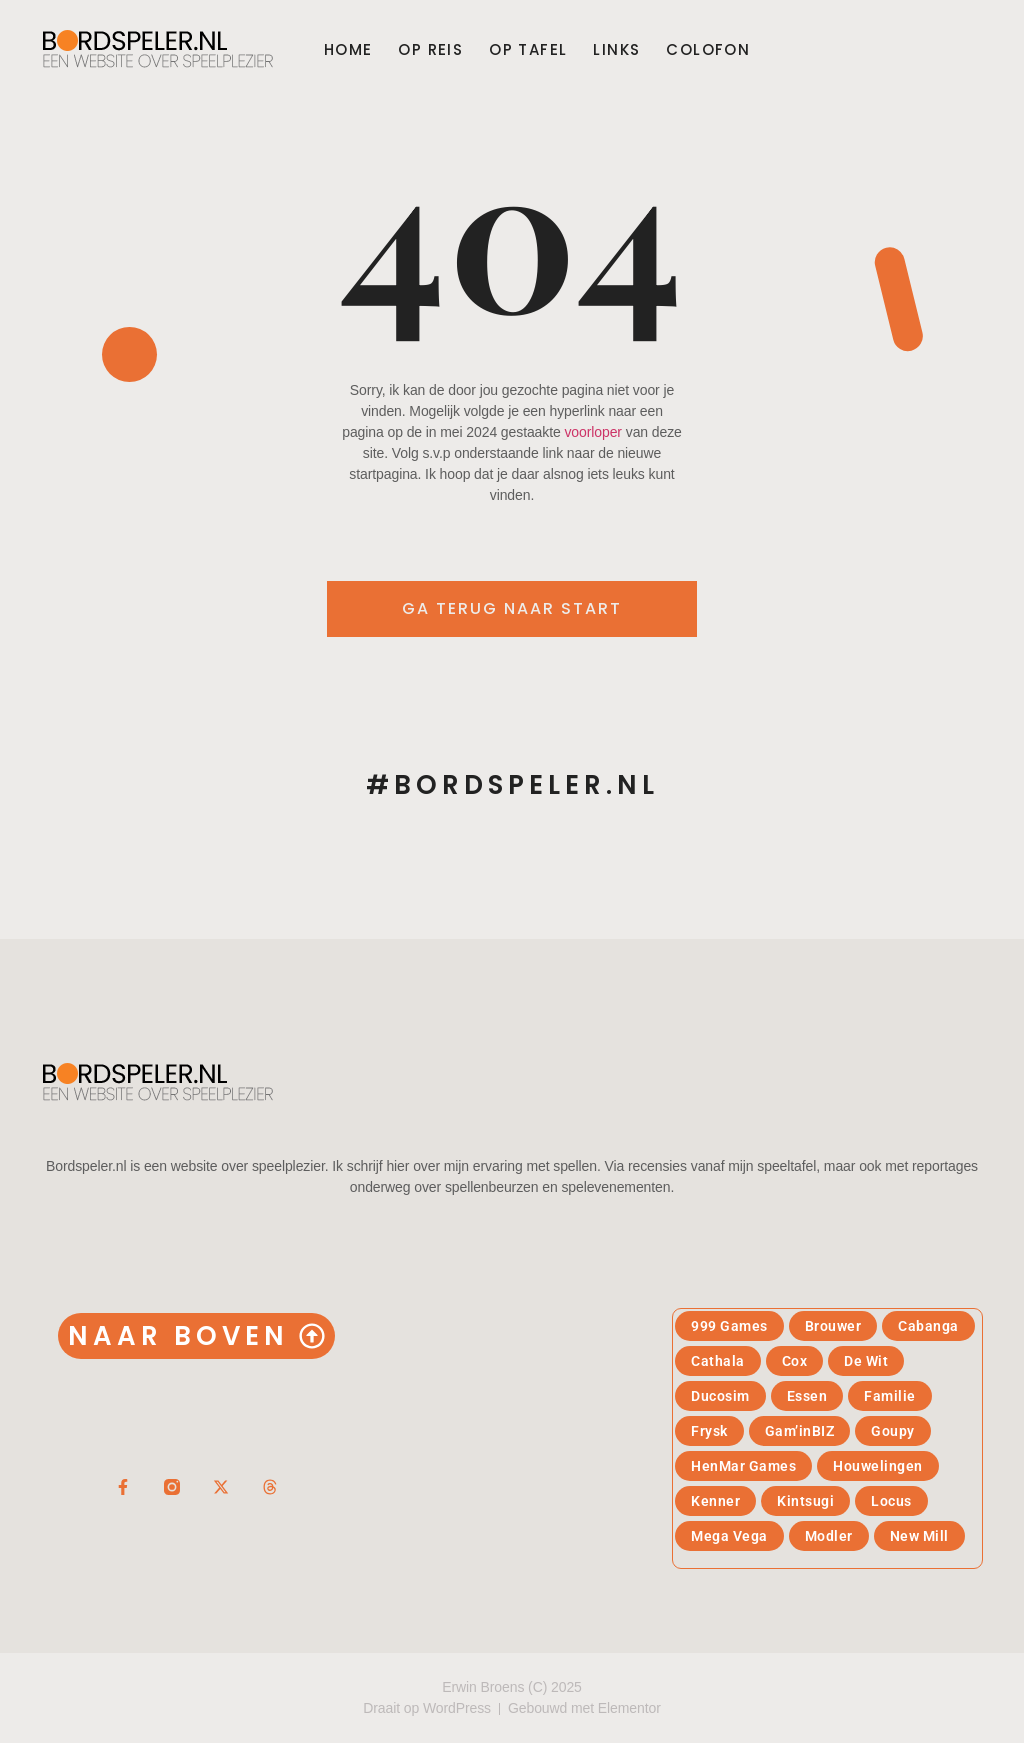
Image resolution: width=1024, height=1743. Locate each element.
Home (348, 50)
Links (616, 50)
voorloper (592, 432)
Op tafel (528, 50)
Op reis (430, 50)
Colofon (708, 50)
